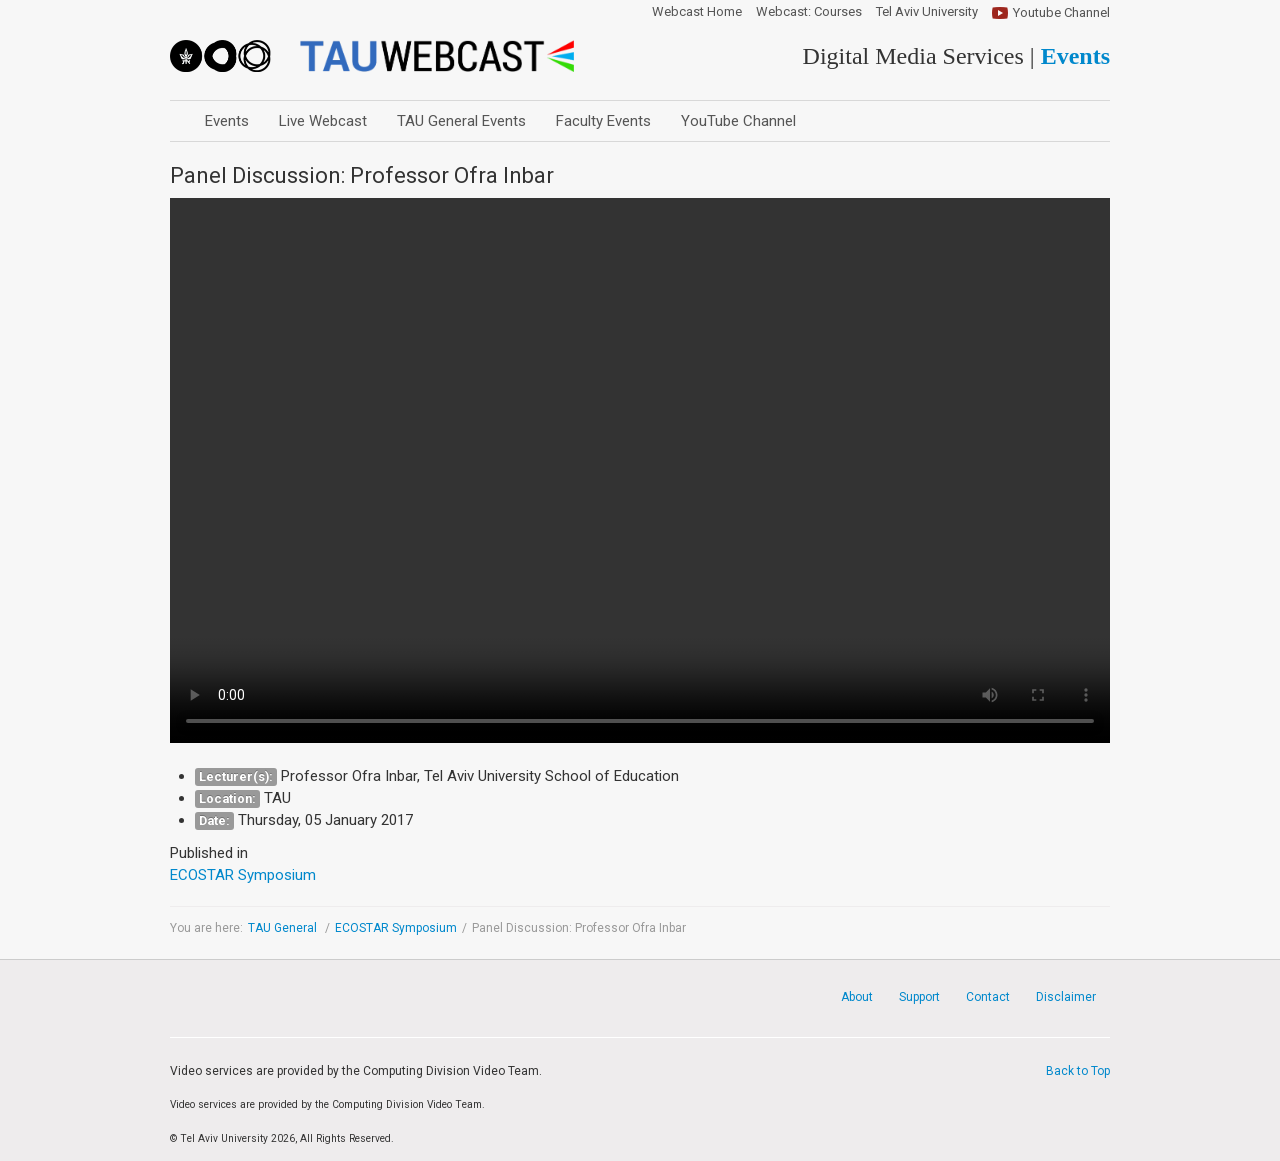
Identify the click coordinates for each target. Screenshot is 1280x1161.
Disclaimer (1066, 997)
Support (919, 997)
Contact (988, 997)
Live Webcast (323, 121)
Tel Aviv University (927, 12)
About (857, 997)
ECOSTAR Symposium (396, 928)
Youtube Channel (1061, 12)
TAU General (284, 928)
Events (227, 121)
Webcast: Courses (809, 12)
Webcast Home (697, 12)
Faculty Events (603, 121)
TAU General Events (461, 121)
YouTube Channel (738, 121)
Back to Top (1078, 1071)
